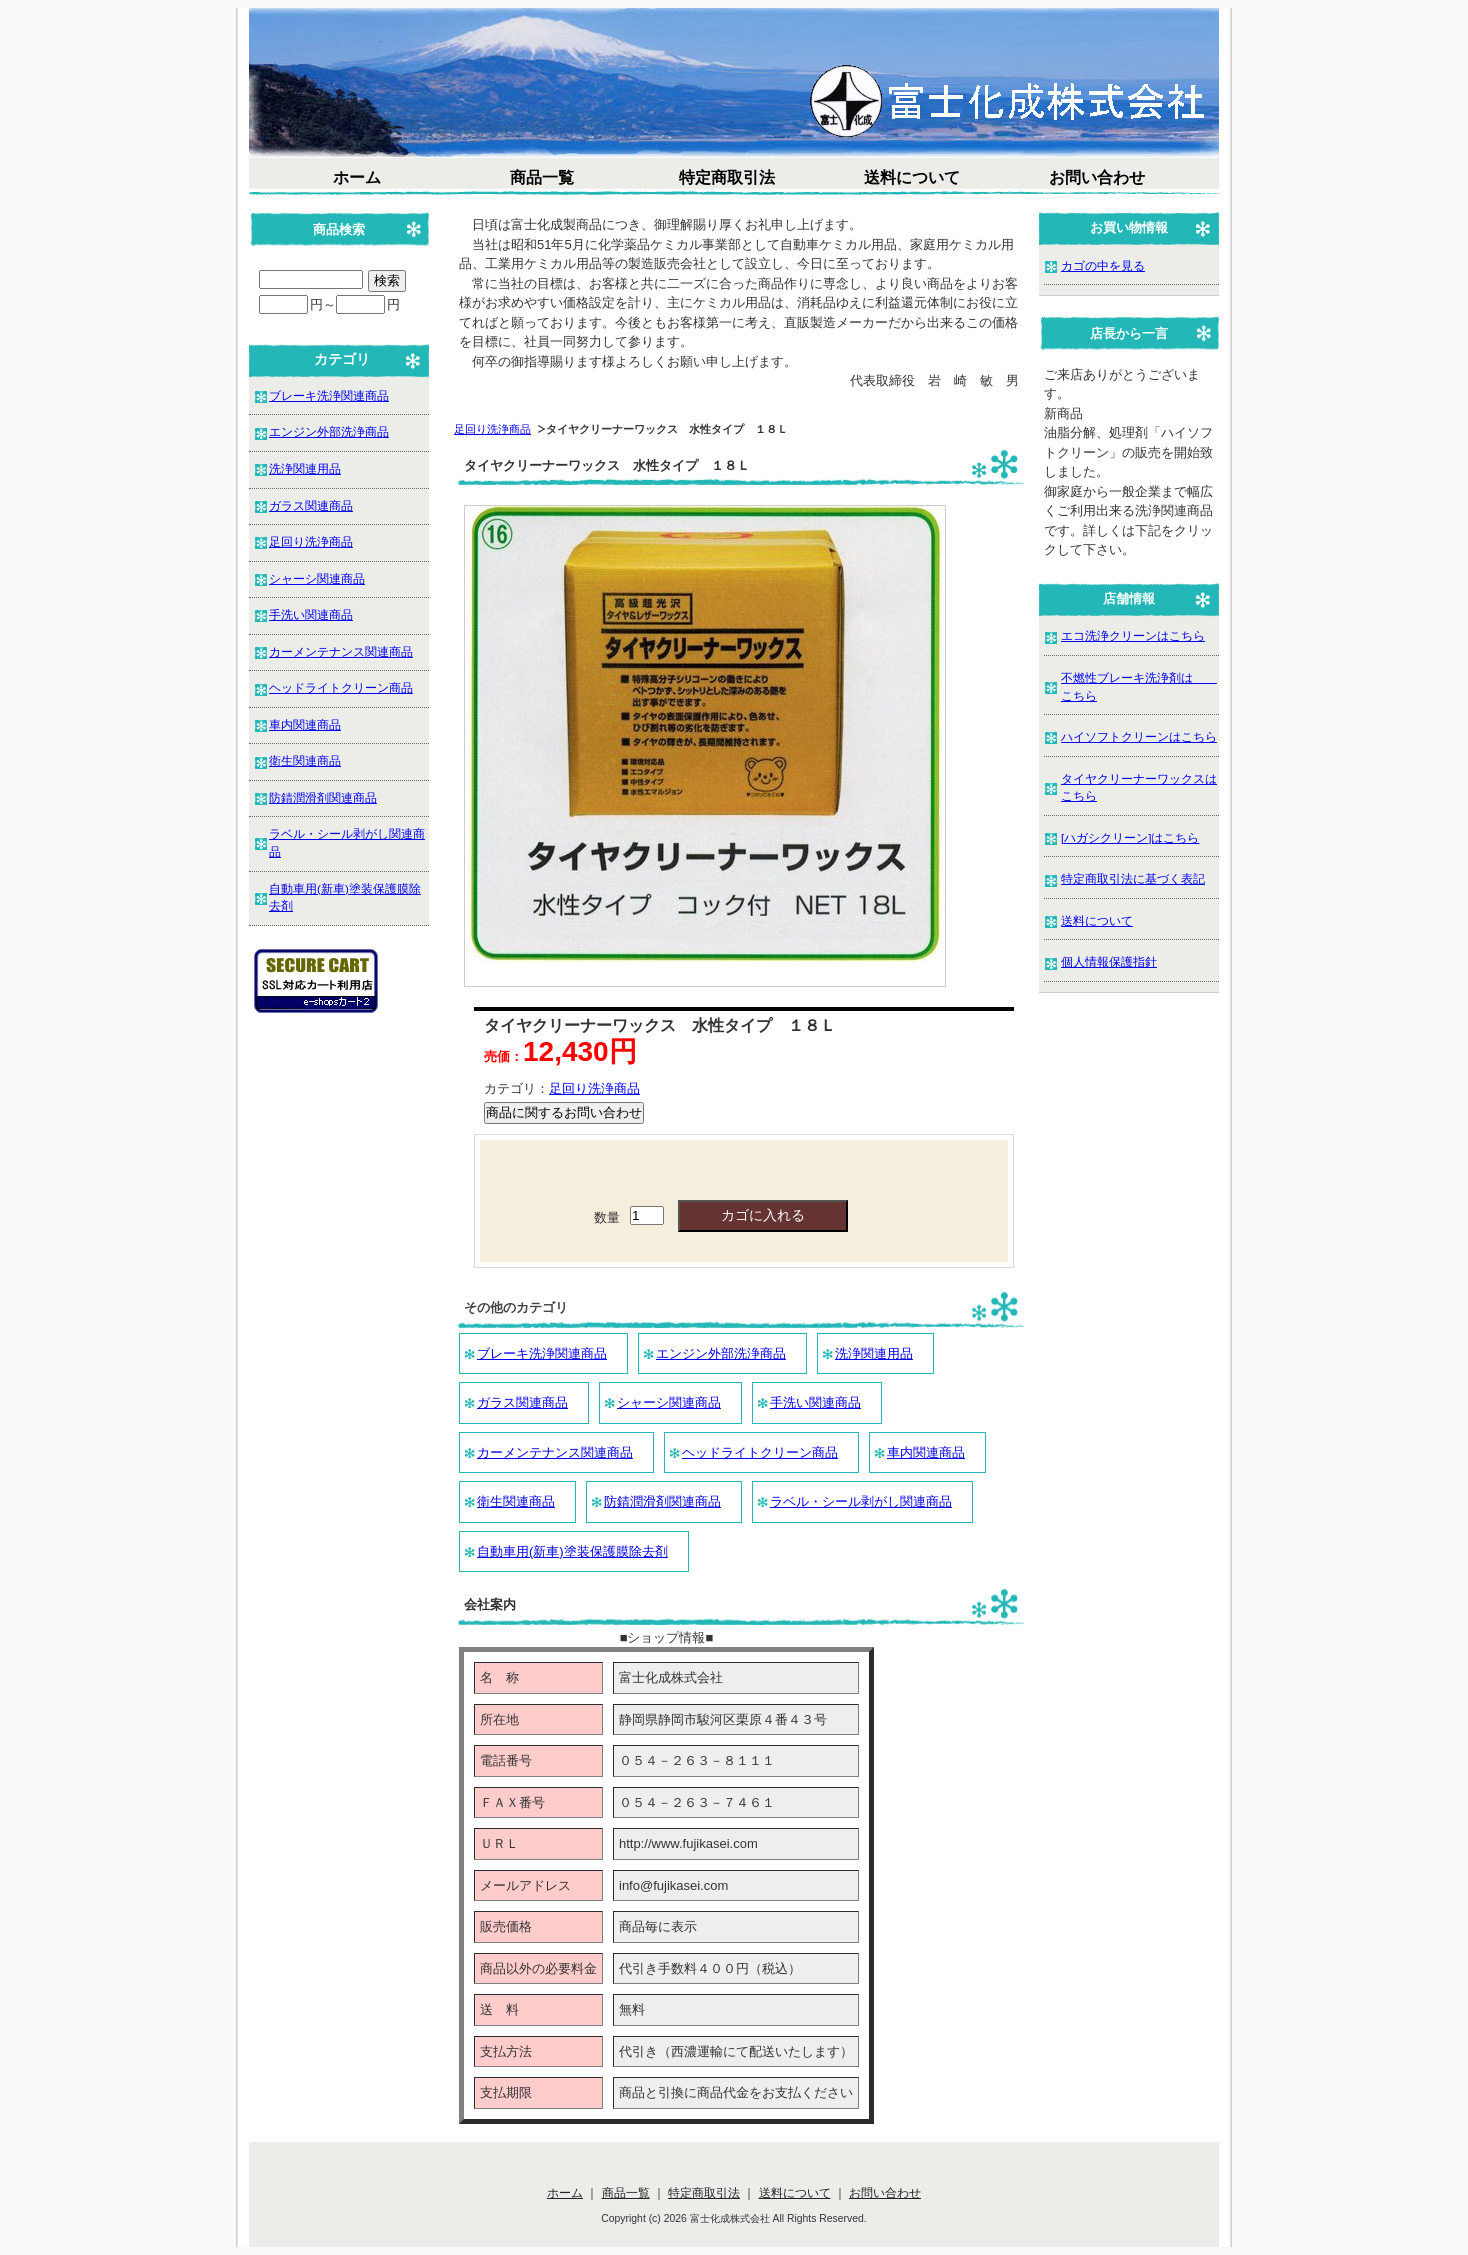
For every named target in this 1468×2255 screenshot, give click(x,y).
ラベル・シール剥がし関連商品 (861, 1501)
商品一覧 (542, 177)
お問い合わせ (1097, 177)
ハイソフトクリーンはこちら (1139, 736)
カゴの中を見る (1103, 265)
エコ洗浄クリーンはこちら (1133, 635)
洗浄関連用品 (874, 1353)
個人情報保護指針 (1109, 961)
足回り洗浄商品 (492, 429)
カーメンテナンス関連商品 (555, 1452)
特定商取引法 (727, 177)
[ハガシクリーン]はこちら (1130, 837)
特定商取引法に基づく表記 (1133, 878)
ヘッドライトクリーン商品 (760, 1452)
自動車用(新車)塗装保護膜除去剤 (572, 1551)
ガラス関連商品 (522, 1402)
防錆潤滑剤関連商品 (662, 1501)
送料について (912, 177)
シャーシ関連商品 (669, 1402)
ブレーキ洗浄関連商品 (542, 1353)
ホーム (357, 177)
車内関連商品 (926, 1452)
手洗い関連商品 (815, 1402)
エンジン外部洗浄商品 (721, 1353)
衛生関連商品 (516, 1501)
